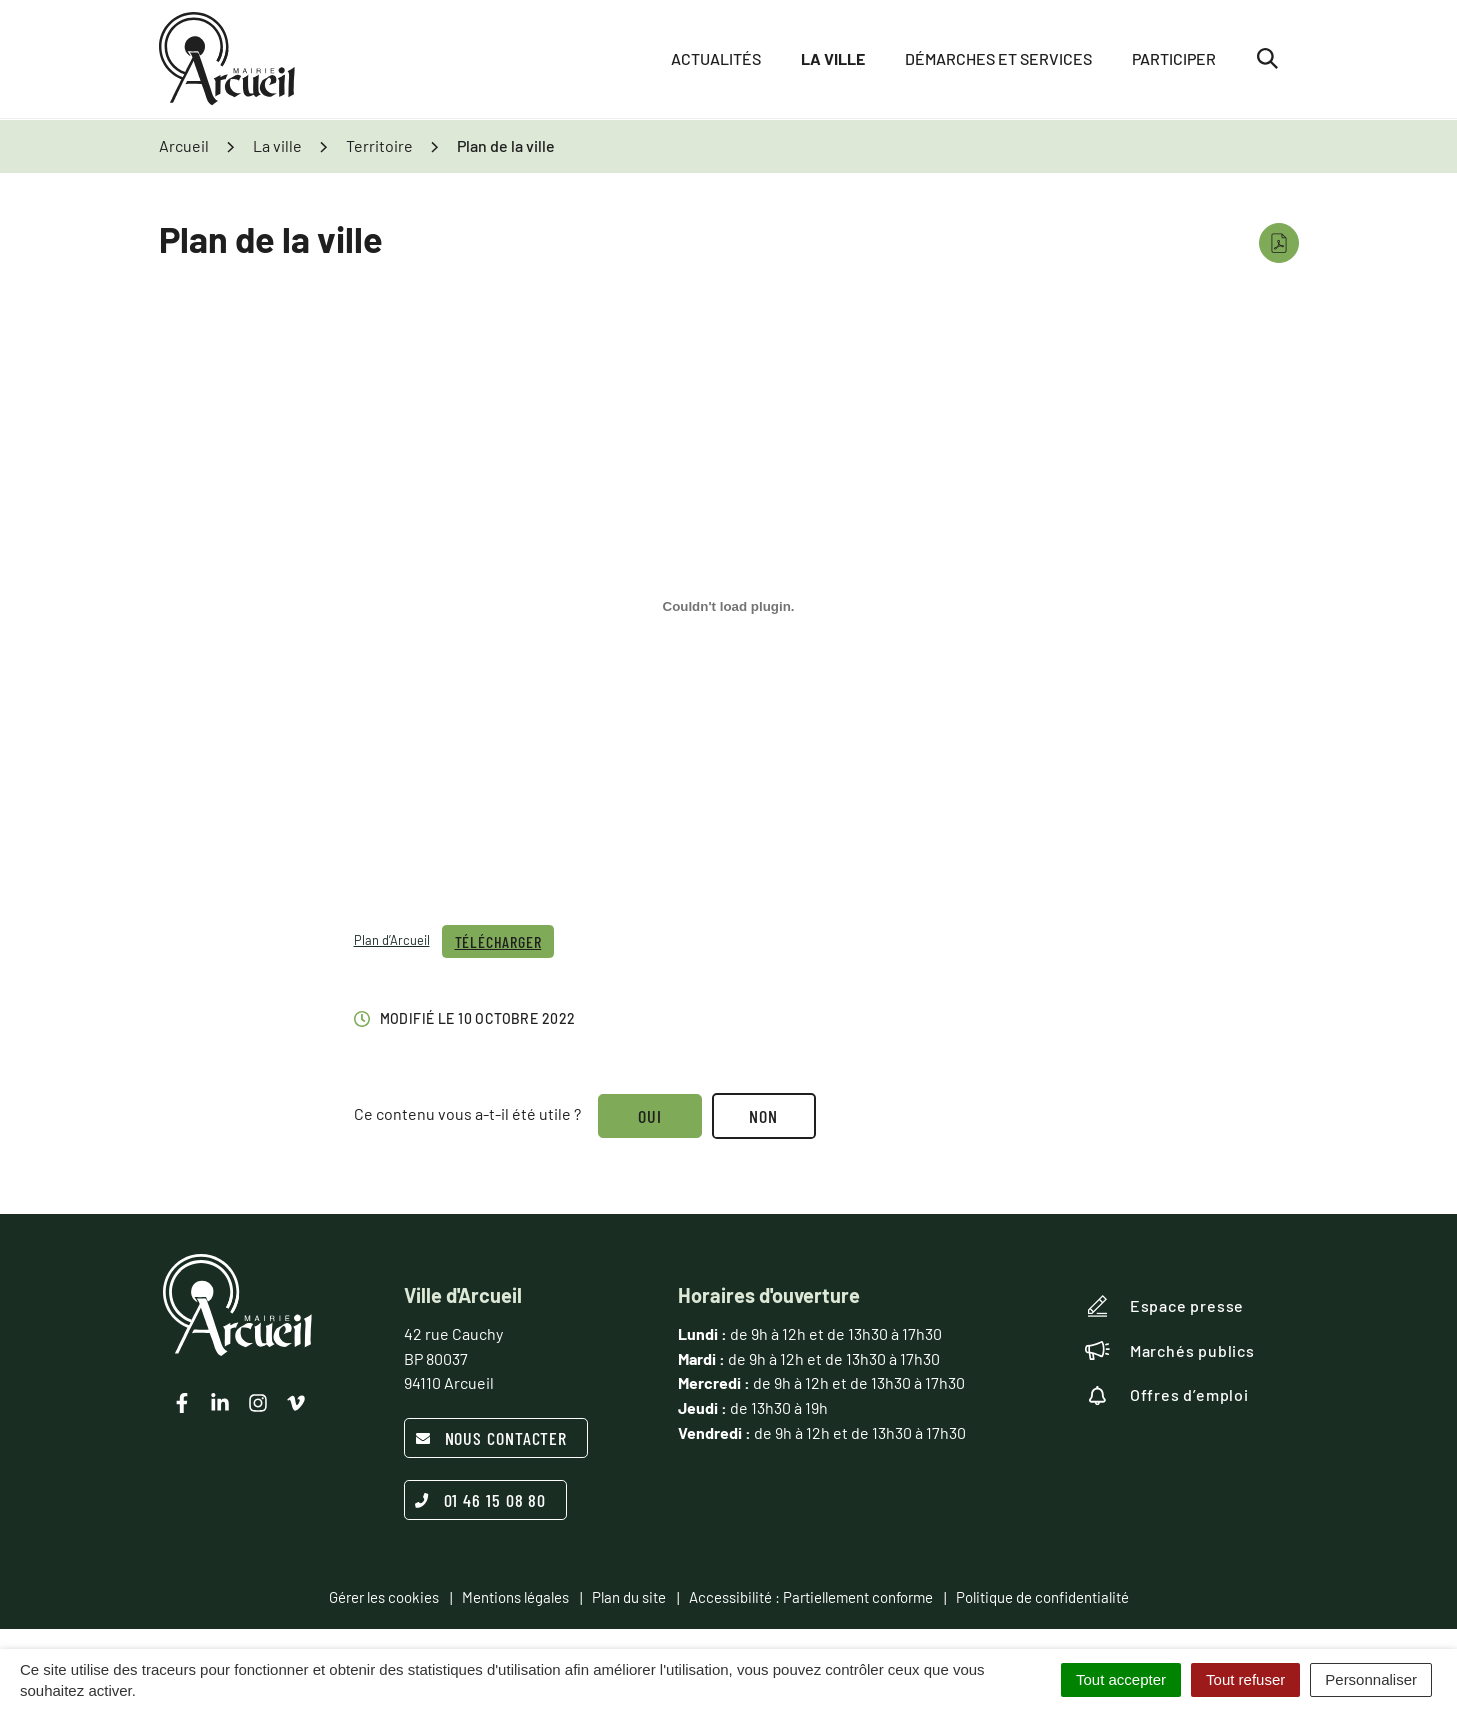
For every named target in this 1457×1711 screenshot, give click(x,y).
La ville (833, 59)
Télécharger (498, 941)
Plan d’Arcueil (392, 940)
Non (764, 1116)
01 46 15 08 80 (481, 1500)
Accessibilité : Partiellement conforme (811, 1597)
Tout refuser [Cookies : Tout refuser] (1245, 1679)
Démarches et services (998, 59)
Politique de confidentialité (1042, 1597)
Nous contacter (491, 1438)
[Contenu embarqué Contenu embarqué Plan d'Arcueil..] (729, 606)
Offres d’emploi (1167, 1395)
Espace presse (1164, 1306)
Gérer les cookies (384, 1597)
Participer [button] (1174, 59)
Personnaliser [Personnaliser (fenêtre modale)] (1371, 1679)
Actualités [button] (716, 59)
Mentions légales (515, 1597)
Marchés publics (1170, 1351)
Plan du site (629, 1597)
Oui (651, 1116)
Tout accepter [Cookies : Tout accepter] (1121, 1679)
